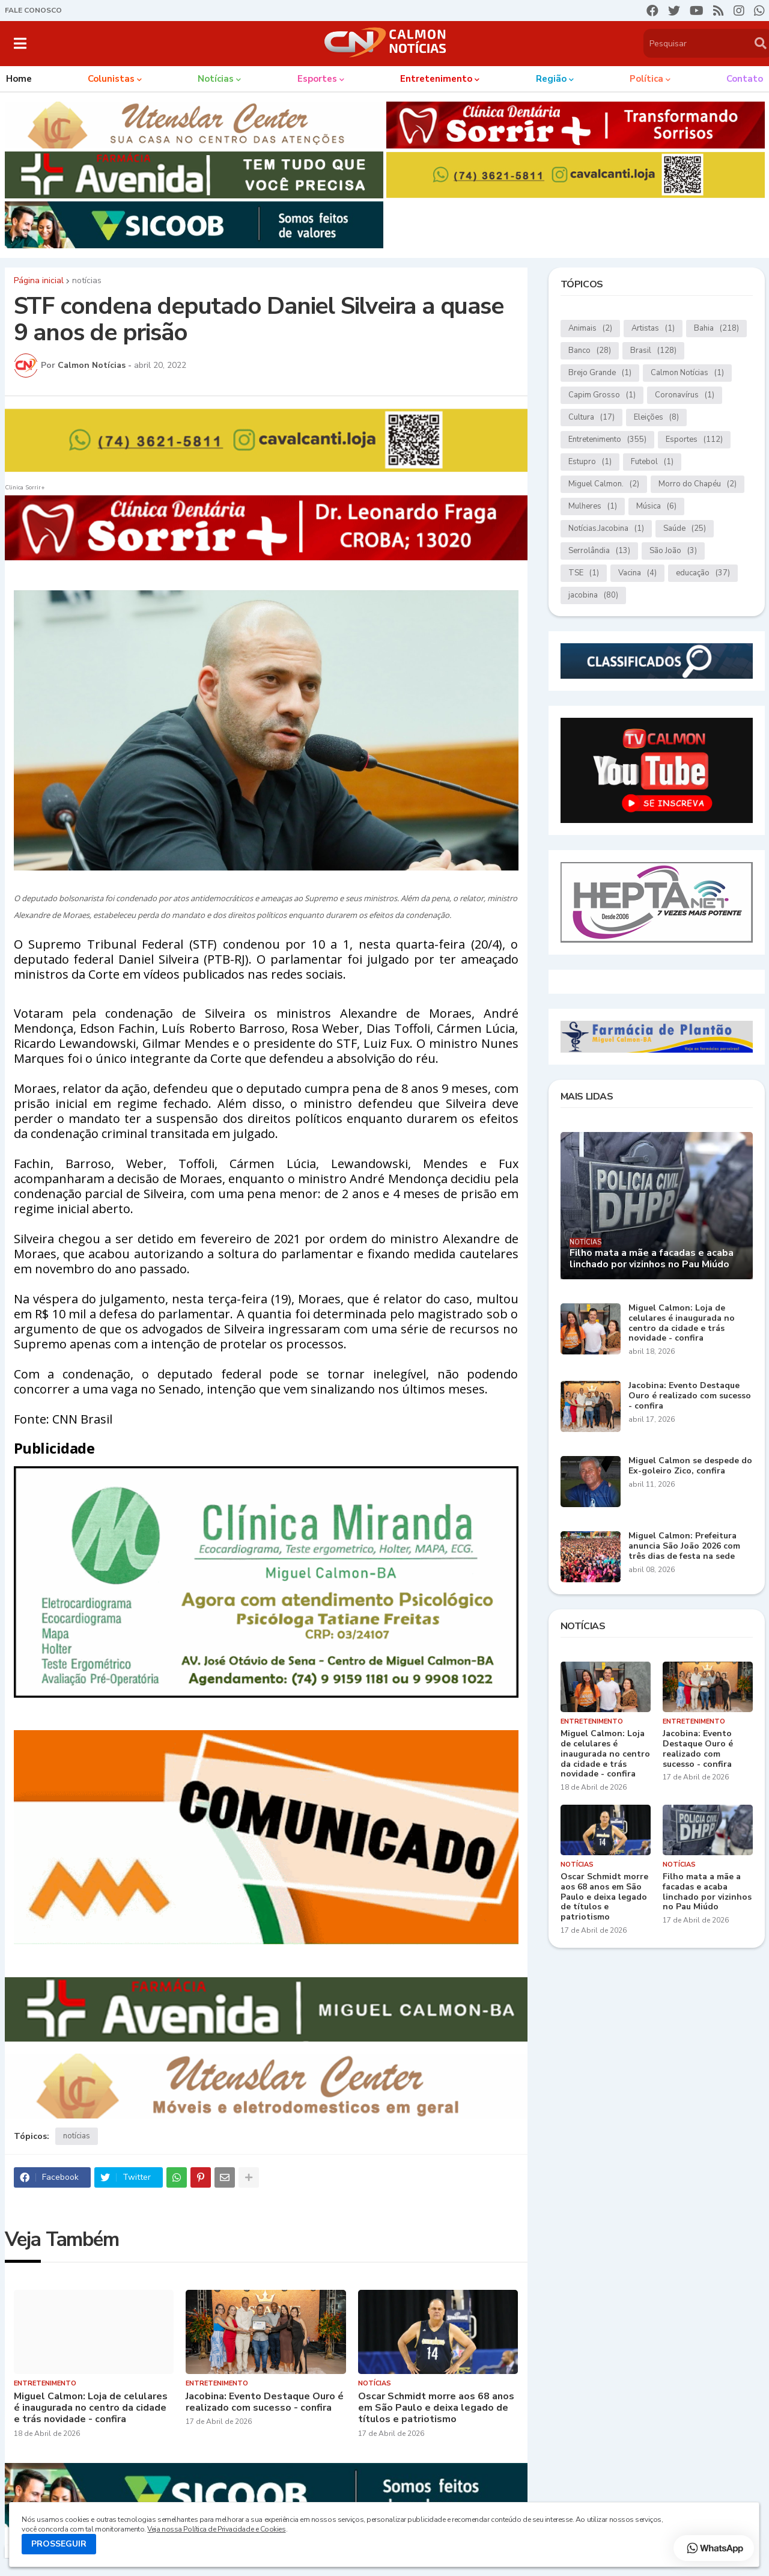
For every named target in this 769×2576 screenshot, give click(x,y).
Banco (589, 350)
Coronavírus (684, 395)
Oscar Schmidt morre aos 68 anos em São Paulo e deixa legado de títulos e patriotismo (436, 2408)
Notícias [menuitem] (216, 79)
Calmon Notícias (687, 373)
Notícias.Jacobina (606, 528)
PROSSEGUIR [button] (59, 2544)
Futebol (652, 462)
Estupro (590, 462)
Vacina (637, 573)
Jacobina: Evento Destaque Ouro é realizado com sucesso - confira (265, 2402)
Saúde (684, 528)
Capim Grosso (602, 395)
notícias (87, 281)
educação (703, 573)
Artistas (653, 328)
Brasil (653, 350)
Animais (590, 328)
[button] (20, 43)
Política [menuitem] (646, 79)
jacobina (593, 595)
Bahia (716, 328)
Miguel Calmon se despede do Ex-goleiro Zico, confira (690, 1466)
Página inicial (39, 281)
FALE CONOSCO (33, 10)
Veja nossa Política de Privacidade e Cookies (216, 2529)
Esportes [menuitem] (317, 79)
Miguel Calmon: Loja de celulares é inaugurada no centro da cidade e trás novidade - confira (91, 2408)
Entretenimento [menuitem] (436, 79)
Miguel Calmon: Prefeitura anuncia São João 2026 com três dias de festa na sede (684, 1546)
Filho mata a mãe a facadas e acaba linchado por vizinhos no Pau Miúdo (652, 1258)
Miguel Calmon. (603, 484)
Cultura (591, 417)
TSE (583, 573)
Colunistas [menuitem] (111, 79)
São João (673, 551)
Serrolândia (599, 551)
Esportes (694, 439)
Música (656, 506)
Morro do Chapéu (697, 484)
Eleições (656, 417)
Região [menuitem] (551, 79)
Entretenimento (607, 439)
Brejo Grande (599, 373)
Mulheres (592, 506)
